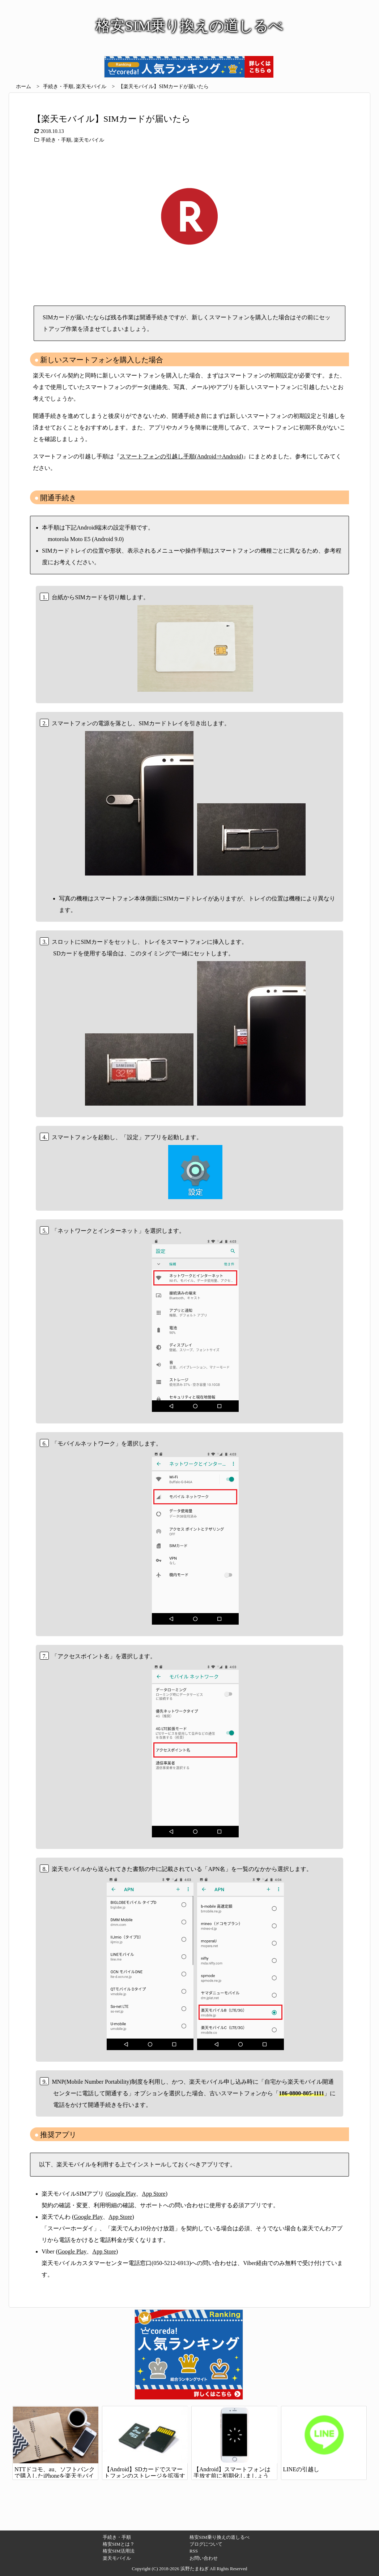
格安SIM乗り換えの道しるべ (220, 2537)
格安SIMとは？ (119, 2544)
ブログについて (206, 2544)
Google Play (121, 2194)
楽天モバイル (91, 86)
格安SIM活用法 (119, 2551)
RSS (194, 2551)
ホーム (23, 86)
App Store (153, 2194)
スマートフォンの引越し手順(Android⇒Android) (181, 456)
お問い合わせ (204, 2558)
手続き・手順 (58, 86)
